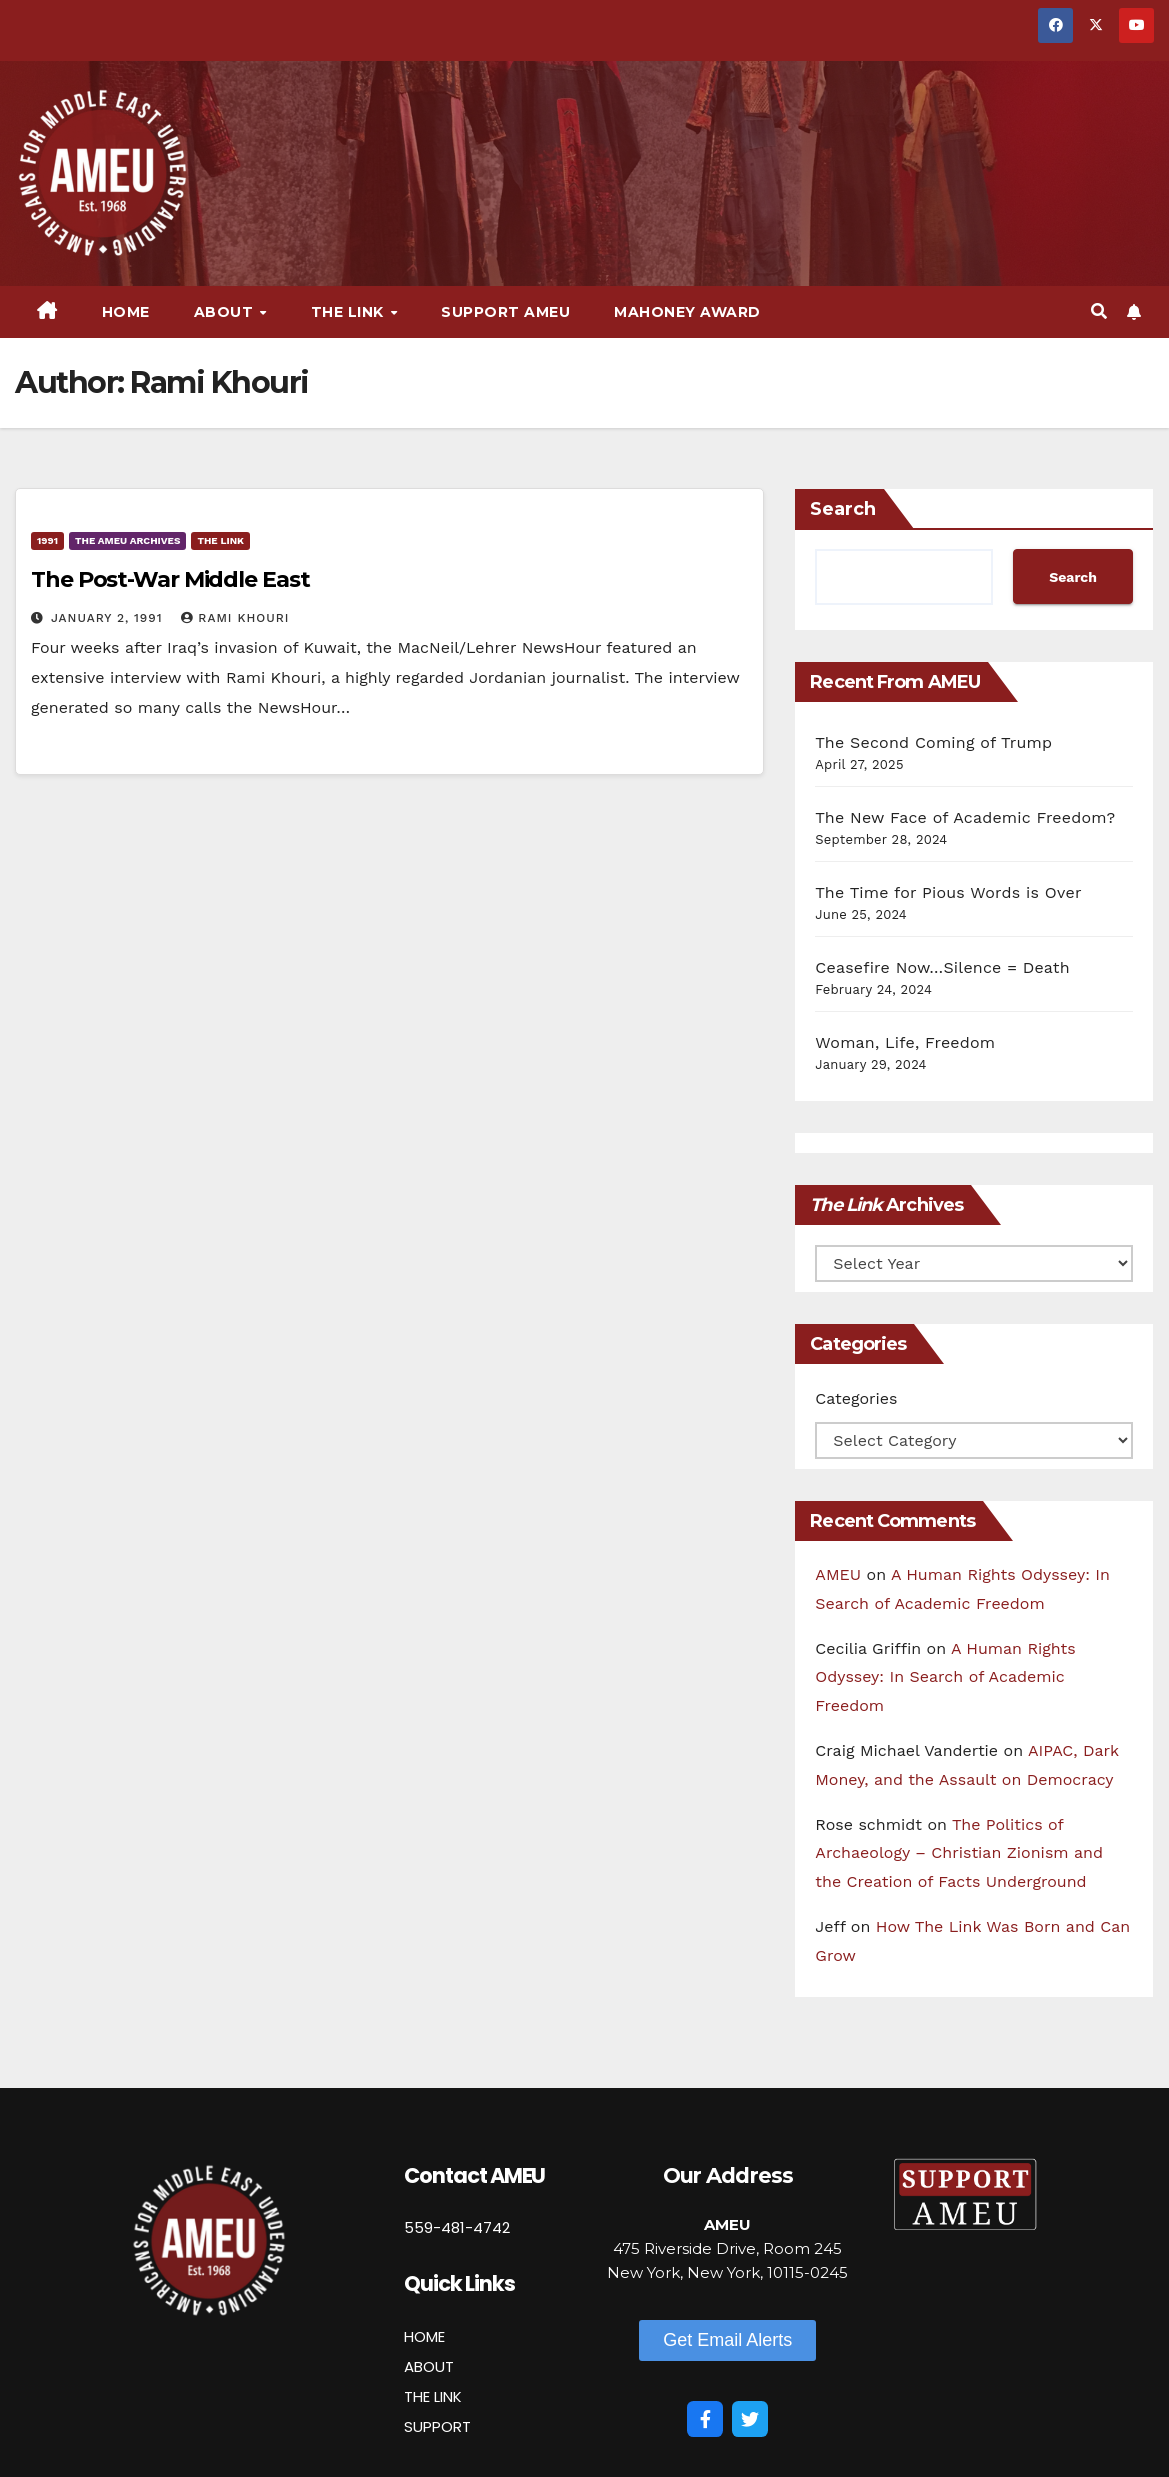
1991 (47, 540)
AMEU (838, 1574)
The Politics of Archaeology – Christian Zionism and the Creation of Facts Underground (959, 1853)
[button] (1099, 311)
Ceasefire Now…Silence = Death (942, 967)
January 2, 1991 (109, 618)
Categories (856, 1398)
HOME (424, 2336)
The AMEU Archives (127, 540)
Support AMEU (505, 312)
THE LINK (433, 2396)
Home (126, 312)
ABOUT (429, 2366)
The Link (350, 312)
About (226, 312)
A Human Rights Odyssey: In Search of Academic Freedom (945, 1677)
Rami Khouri (235, 618)
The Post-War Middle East (170, 579)
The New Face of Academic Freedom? (965, 817)
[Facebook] (705, 2419)
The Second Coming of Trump (933, 742)
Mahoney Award (687, 312)
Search (843, 509)
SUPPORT (437, 2426)
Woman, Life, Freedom (905, 1042)
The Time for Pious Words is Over (948, 892)
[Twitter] (750, 2419)
